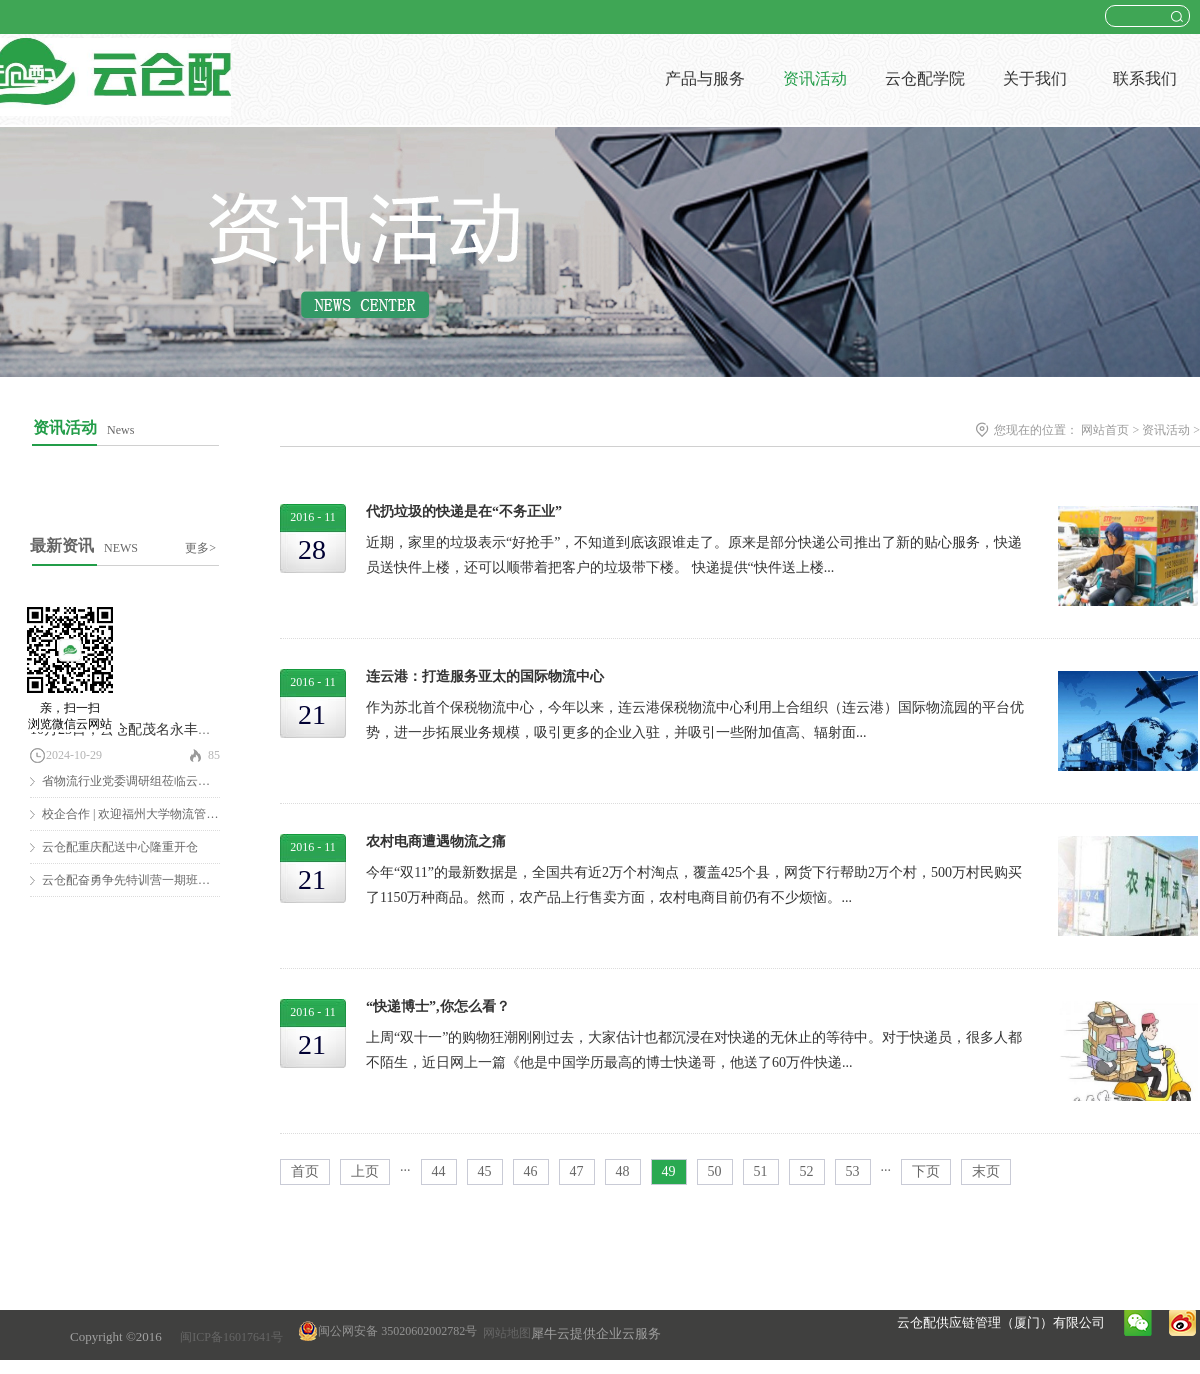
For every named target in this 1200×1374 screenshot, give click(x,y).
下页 (926, 1171)
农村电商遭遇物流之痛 (436, 841)
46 (531, 1171)
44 (439, 1171)
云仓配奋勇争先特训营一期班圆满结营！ (150, 880)
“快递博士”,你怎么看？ (438, 1006)
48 (623, 1171)
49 (669, 1171)
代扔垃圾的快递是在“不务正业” (464, 511)
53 (853, 1171)
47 (577, 1171)
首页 (305, 1171)
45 (485, 1171)
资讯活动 (1166, 430)
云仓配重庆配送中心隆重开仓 (120, 847)
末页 (986, 1171)
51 (761, 1171)
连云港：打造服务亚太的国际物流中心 (485, 676)
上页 (365, 1171)
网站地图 (504, 1333)
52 (807, 1171)
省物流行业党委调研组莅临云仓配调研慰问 (156, 781)
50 (715, 1171)
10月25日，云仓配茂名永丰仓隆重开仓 (149, 729)
